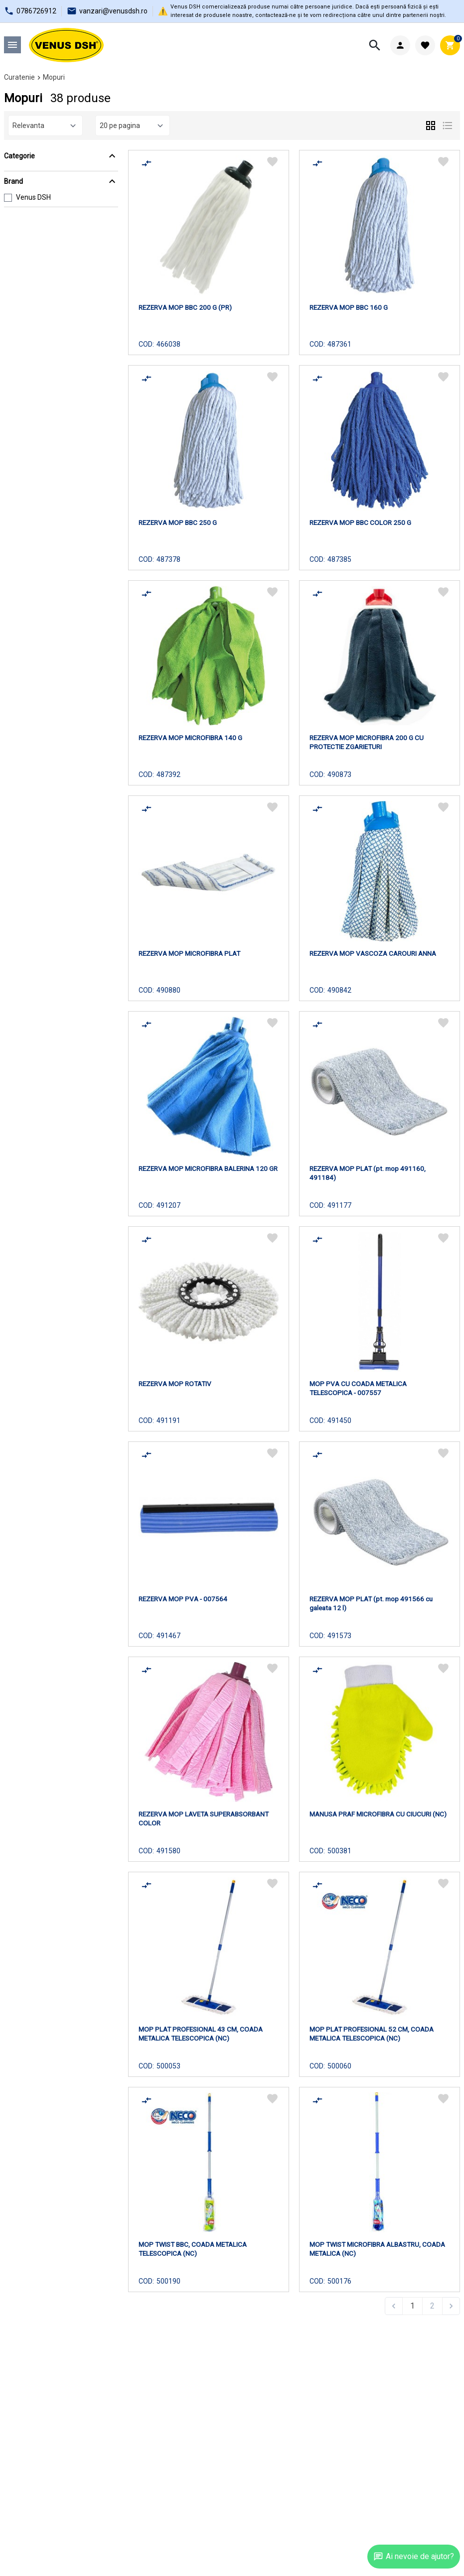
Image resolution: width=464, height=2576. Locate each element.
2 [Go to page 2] (432, 2306)
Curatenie (19, 77)
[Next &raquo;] (451, 2306)
